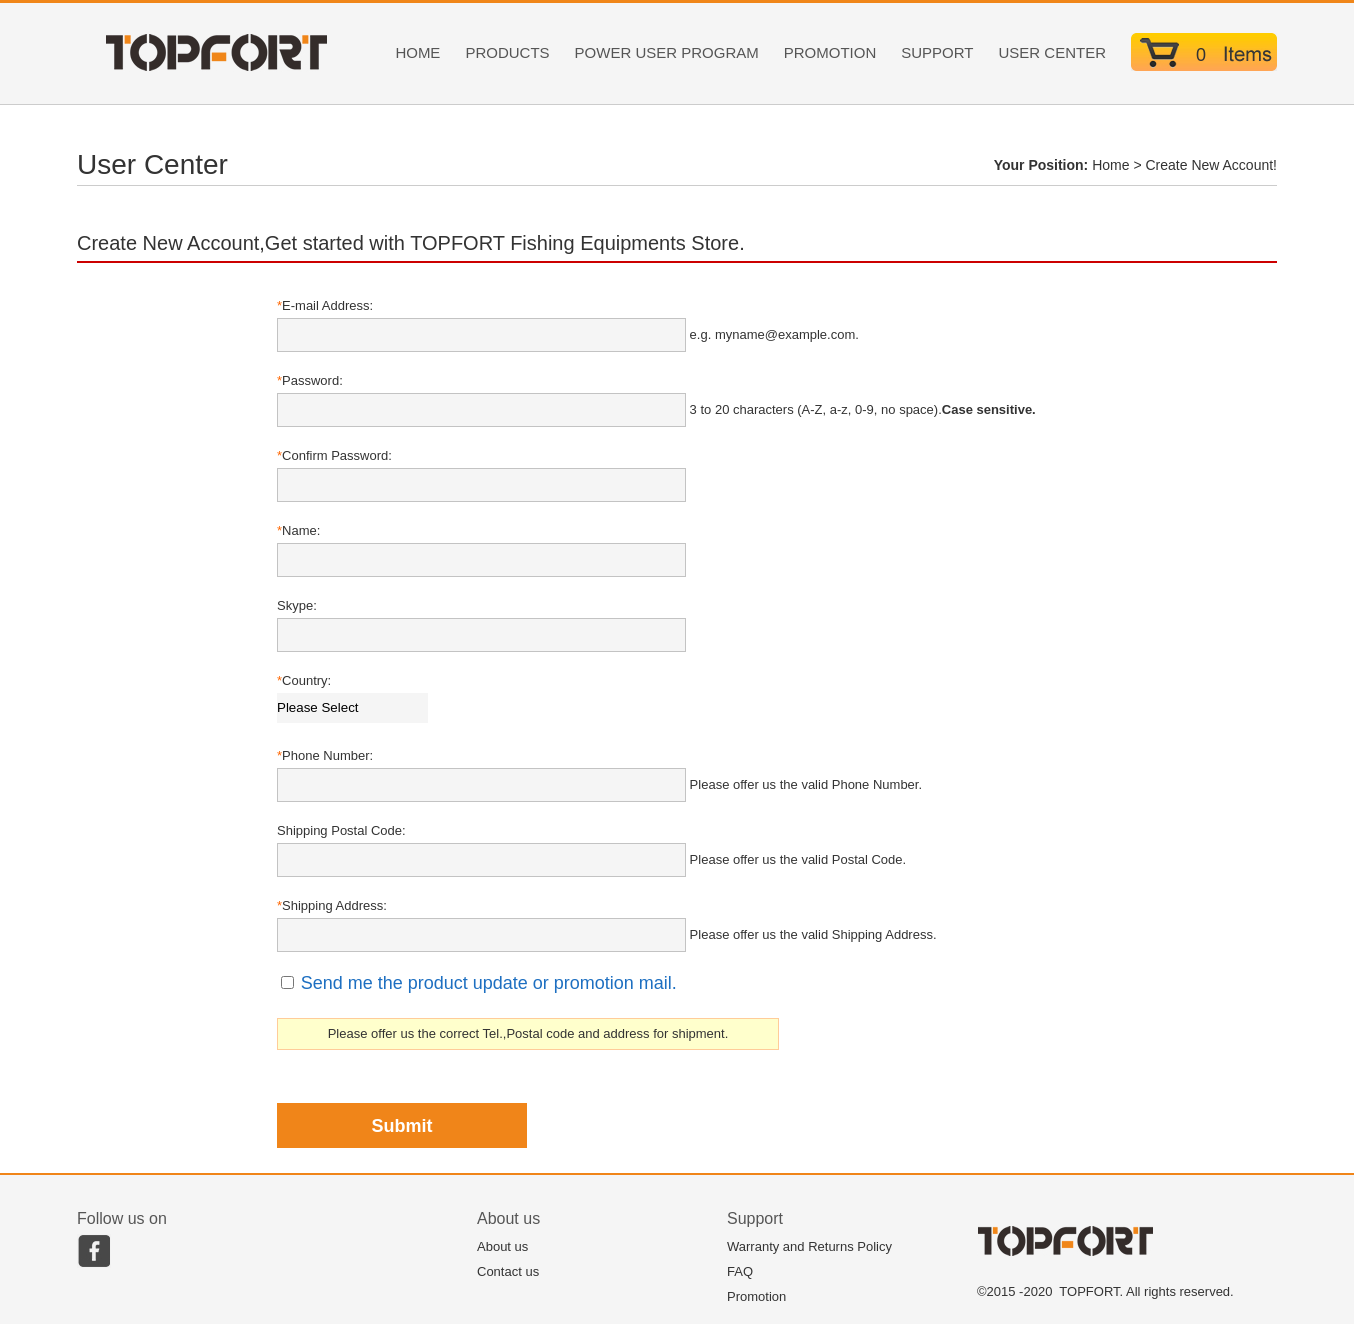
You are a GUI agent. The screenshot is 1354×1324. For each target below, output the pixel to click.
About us (502, 1246)
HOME (417, 52)
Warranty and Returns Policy (809, 1246)
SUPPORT (937, 52)
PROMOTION (830, 52)
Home (1110, 165)
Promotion (756, 1296)
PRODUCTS (507, 52)
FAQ (740, 1271)
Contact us (508, 1271)
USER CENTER (1052, 52)
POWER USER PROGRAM (667, 52)
